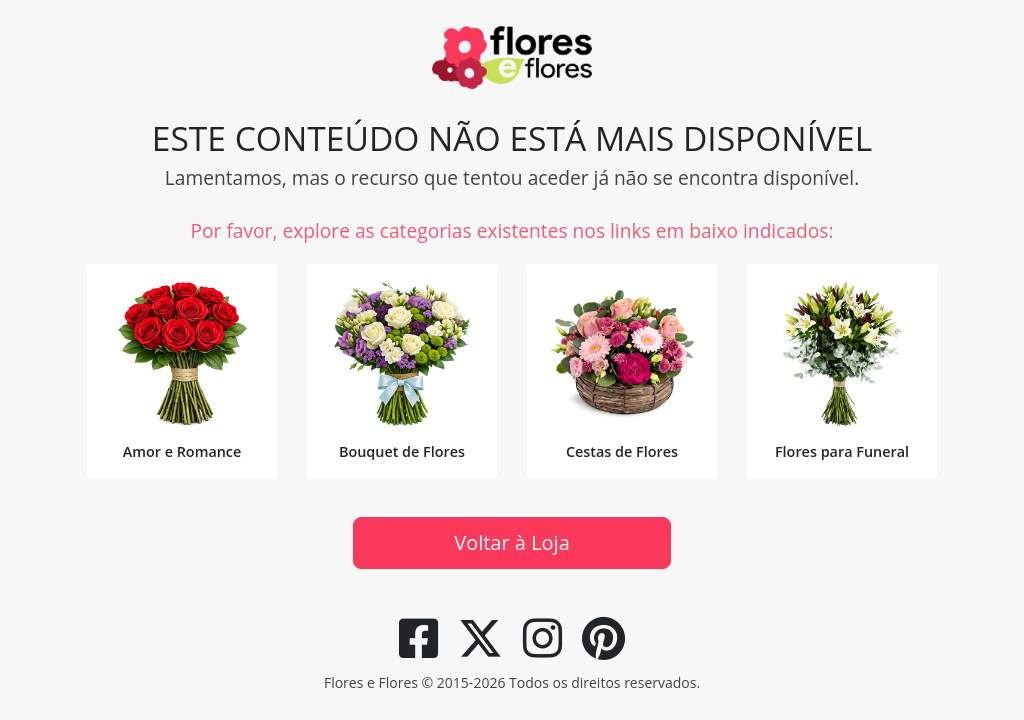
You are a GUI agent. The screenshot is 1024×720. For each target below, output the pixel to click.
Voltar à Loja (512, 542)
